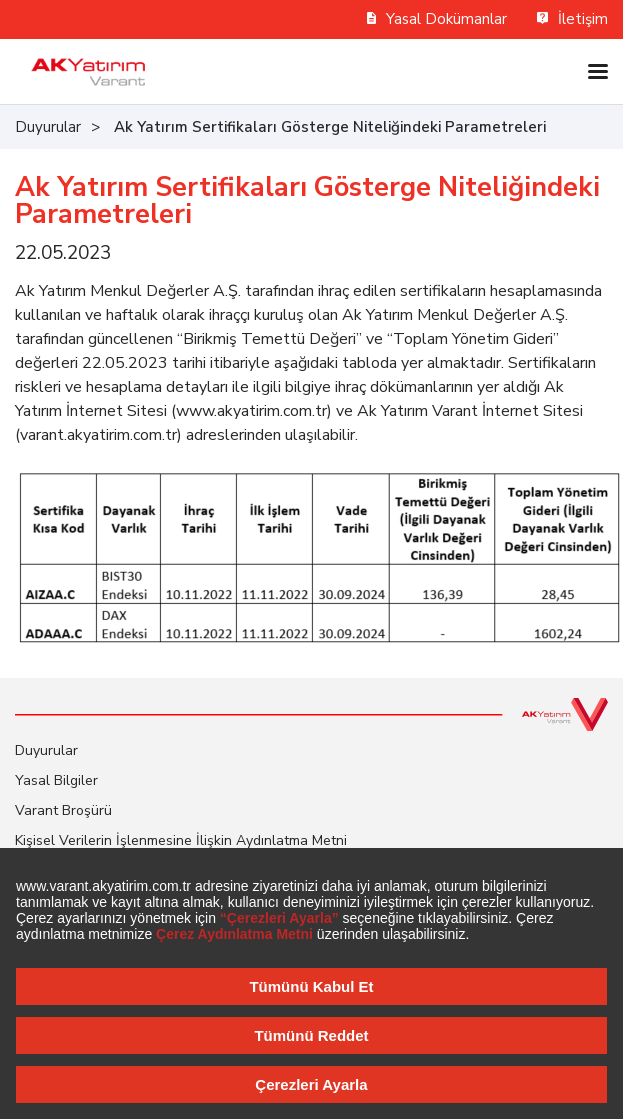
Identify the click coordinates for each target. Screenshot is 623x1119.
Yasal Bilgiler (56, 780)
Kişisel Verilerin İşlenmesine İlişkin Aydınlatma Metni (181, 840)
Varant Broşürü (63, 810)
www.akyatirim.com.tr (251, 411)
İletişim (572, 19)
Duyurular (48, 127)
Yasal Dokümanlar (437, 19)
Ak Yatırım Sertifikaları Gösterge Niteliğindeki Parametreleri (330, 127)
